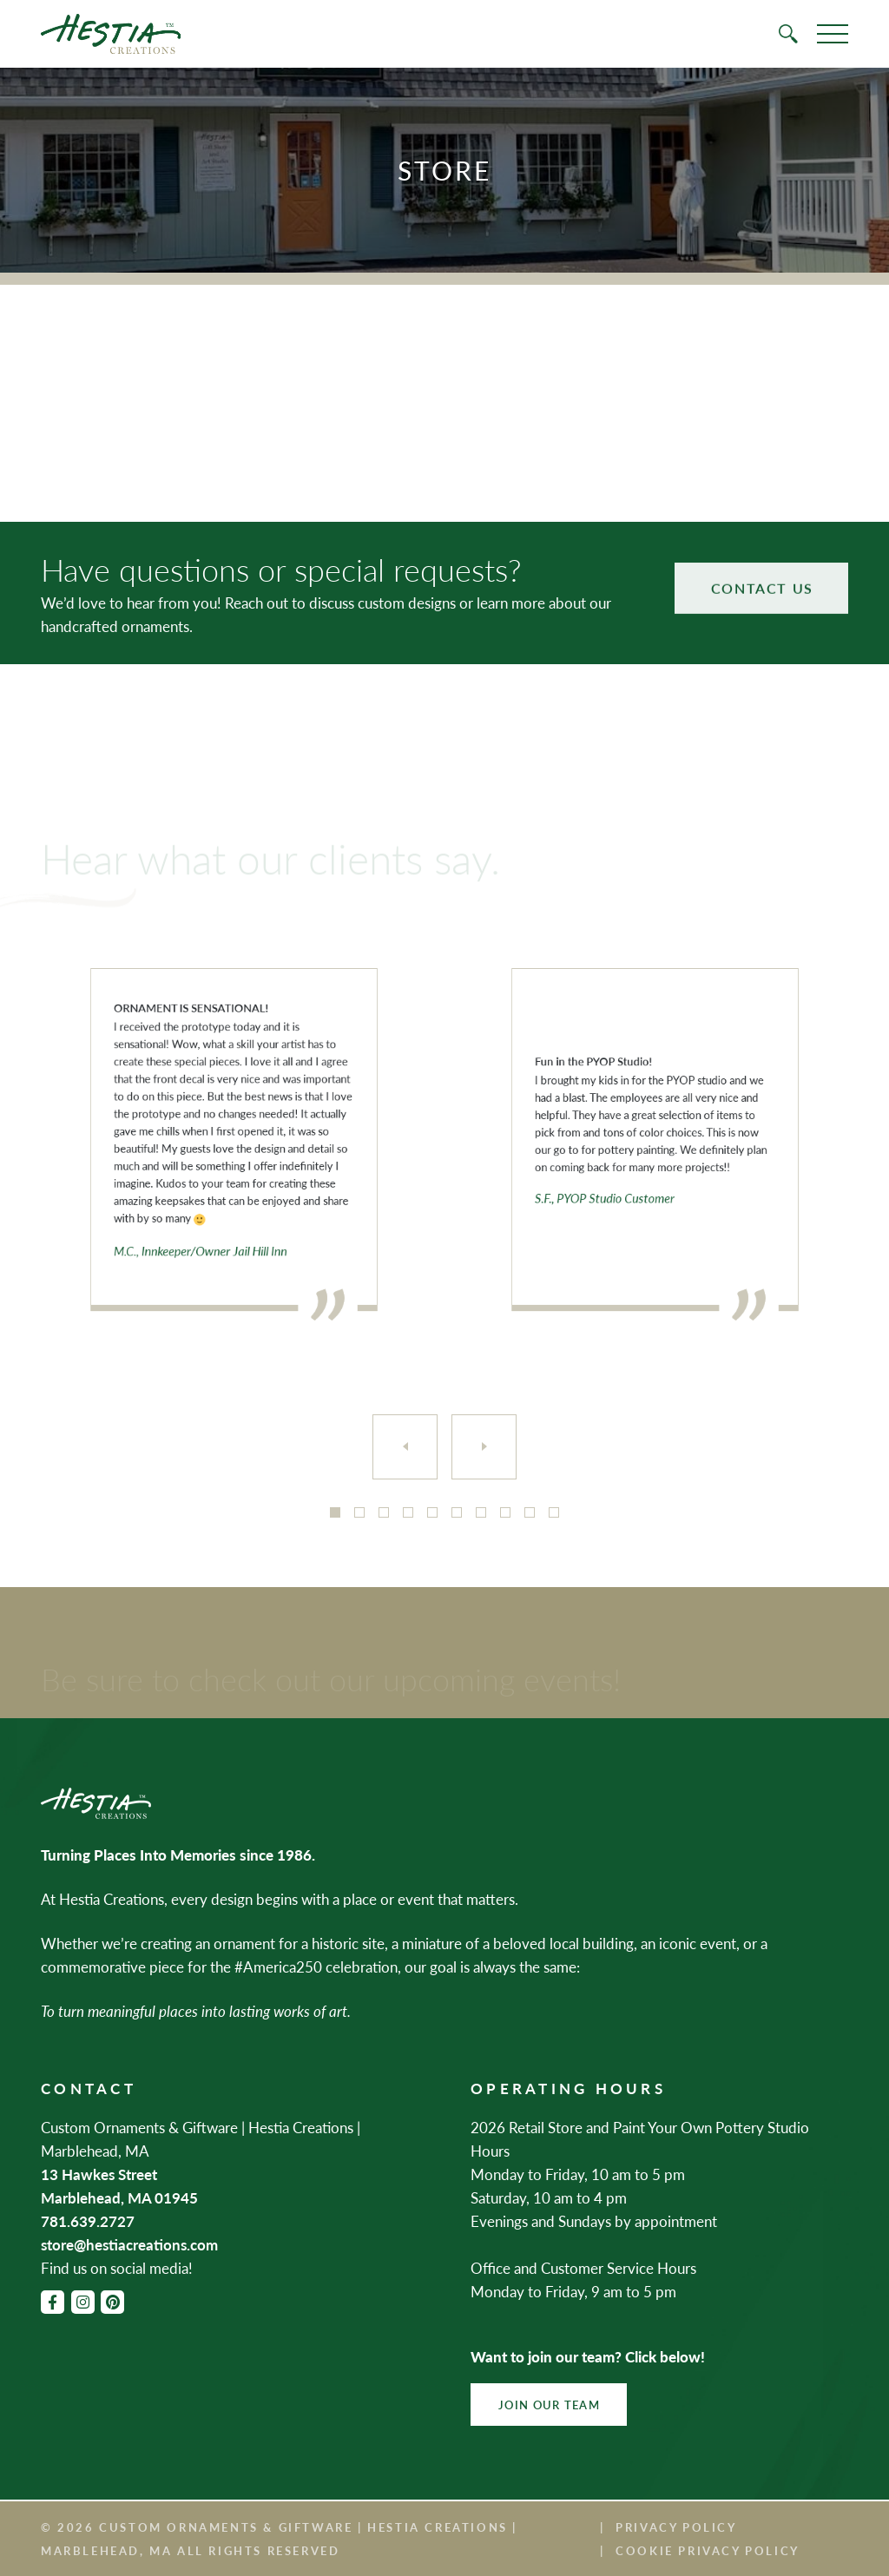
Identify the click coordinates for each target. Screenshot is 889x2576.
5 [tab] (432, 1512)
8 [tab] (505, 1512)
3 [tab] (384, 1512)
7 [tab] (481, 1512)
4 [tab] (408, 1512)
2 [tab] (359, 1512)
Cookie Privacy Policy (708, 2550)
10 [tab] (554, 1512)
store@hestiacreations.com (129, 2244)
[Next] (484, 1446)
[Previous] (405, 1446)
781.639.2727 (88, 2220)
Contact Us (762, 567)
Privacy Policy (676, 2527)
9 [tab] (529, 1512)
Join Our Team (549, 2404)
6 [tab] (456, 1512)
